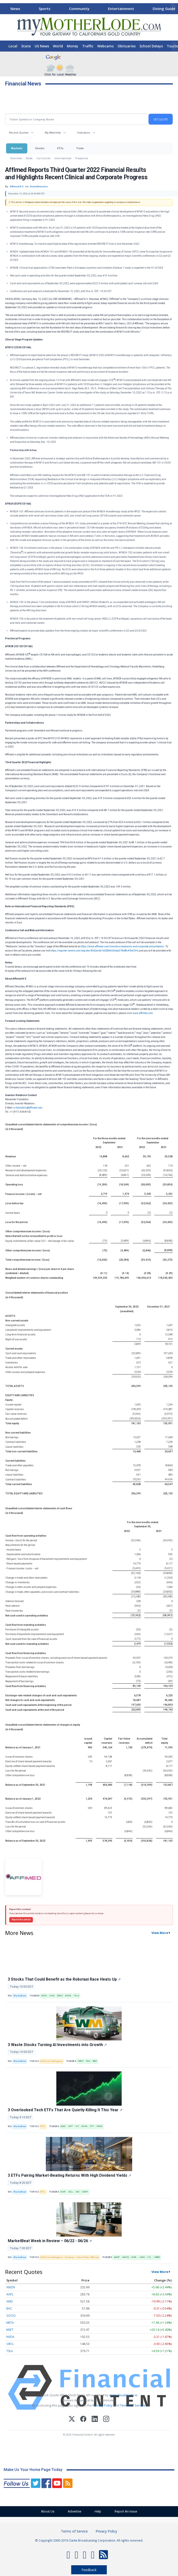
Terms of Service (74, 2531)
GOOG (11, 2315)
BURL (134, 2257)
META (10, 2323)
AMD (63, 2126)
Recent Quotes (18, 132)
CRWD (157, 2257)
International (62, 158)
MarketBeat (19, 1996)
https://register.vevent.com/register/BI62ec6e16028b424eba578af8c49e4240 (94, 950)
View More (159, 1933)
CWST (81, 2061)
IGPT (70, 2126)
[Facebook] (83, 2419)
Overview (16, 158)
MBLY (60, 1996)
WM (95, 2061)
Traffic (87, 46)
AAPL (9, 2294)
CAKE (142, 2257)
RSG (88, 2061)
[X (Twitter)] (72, 2419)
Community (79, 8)
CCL (149, 2257)
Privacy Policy (103, 2405)
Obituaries (127, 46)
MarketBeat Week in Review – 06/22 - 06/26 (50, 2240)
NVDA (68, 1996)
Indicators (83, 132)
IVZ (77, 2126)
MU (77, 2192)
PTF (92, 2126)
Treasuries (81, 158)
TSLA (76, 1996)
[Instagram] (106, 2419)
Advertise (74, 2511)
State (26, 46)
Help (98, 2511)
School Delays (151, 46)
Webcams (105, 46)
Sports (44, 8)
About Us (47, 2511)
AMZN (125, 2257)
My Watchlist (53, 132)
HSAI (52, 1996)
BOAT (63, 2192)
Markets (16, 148)
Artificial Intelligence (51, 2061)
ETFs (60, 148)
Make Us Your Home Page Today (33, 2469)
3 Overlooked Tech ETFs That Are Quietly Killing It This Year (65, 2110)
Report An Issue (126, 2511)
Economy (69, 2257)
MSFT (9, 2330)
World (58, 46)
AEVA (44, 1996)
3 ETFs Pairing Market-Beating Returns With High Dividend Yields (69, 2175)
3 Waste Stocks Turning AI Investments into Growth (57, 2044)
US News (42, 46)
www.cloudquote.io (123, 2395)
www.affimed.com (143, 1013)
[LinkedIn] (95, 2419)
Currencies (43, 158)
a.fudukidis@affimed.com (27, 1107)
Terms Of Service (133, 2405)
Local (13, 46)
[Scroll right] (173, 8)
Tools (80, 148)
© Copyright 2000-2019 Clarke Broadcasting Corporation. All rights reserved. (89, 2540)
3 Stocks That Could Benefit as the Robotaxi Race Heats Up (64, 1979)
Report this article (21, 1919)
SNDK (99, 2126)
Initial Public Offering (87, 2257)
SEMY (85, 2192)
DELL (70, 2192)
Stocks (39, 148)
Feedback (89, 2569)
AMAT (117, 2257)
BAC (9, 2308)
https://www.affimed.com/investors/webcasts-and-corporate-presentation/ (122, 946)
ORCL (10, 2344)
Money (72, 46)
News (15, 8)
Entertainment (121, 8)
